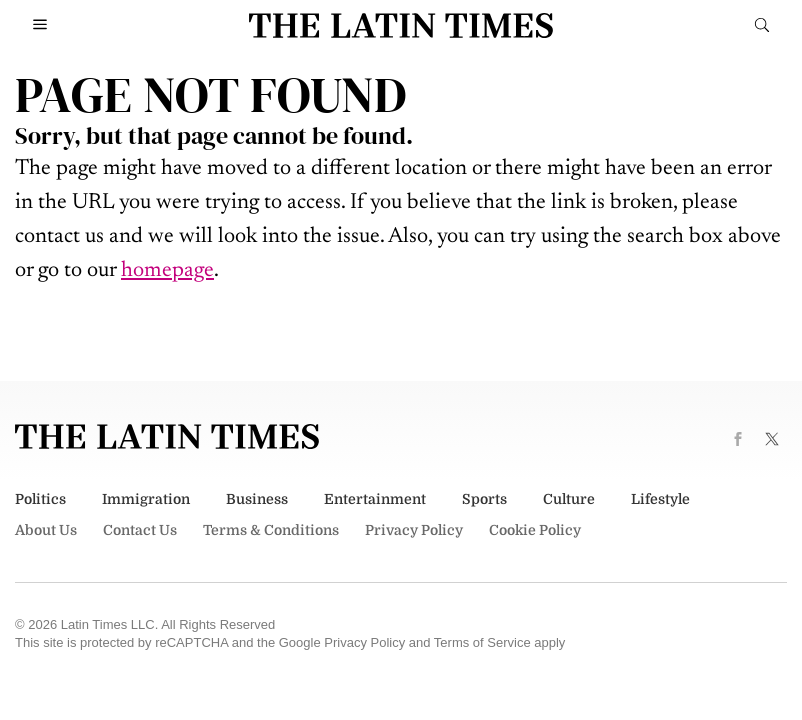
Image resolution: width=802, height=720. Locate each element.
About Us (46, 530)
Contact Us (140, 530)
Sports (484, 499)
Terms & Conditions (271, 530)
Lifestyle (660, 499)
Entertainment (375, 499)
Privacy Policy (414, 530)
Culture (569, 499)
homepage (167, 271)
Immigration (146, 499)
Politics (40, 499)
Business (257, 499)
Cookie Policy (535, 530)
